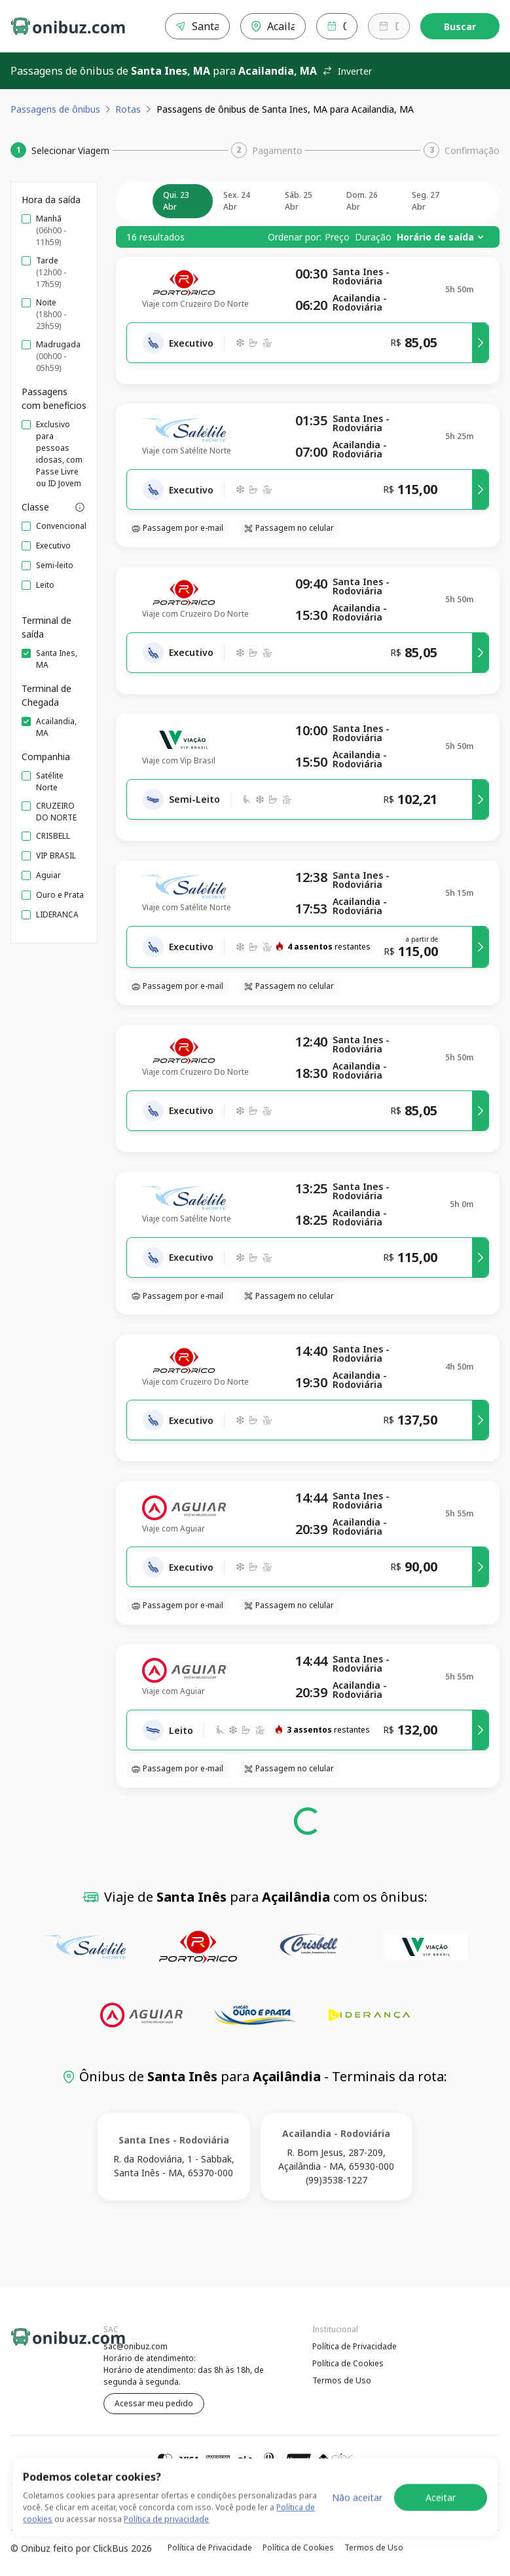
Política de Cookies (348, 2363)
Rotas (128, 109)
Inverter (347, 71)
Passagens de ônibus (55, 109)
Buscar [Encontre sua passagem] (460, 26)
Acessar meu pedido (154, 2403)
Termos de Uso (341, 2380)
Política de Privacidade (354, 2346)
